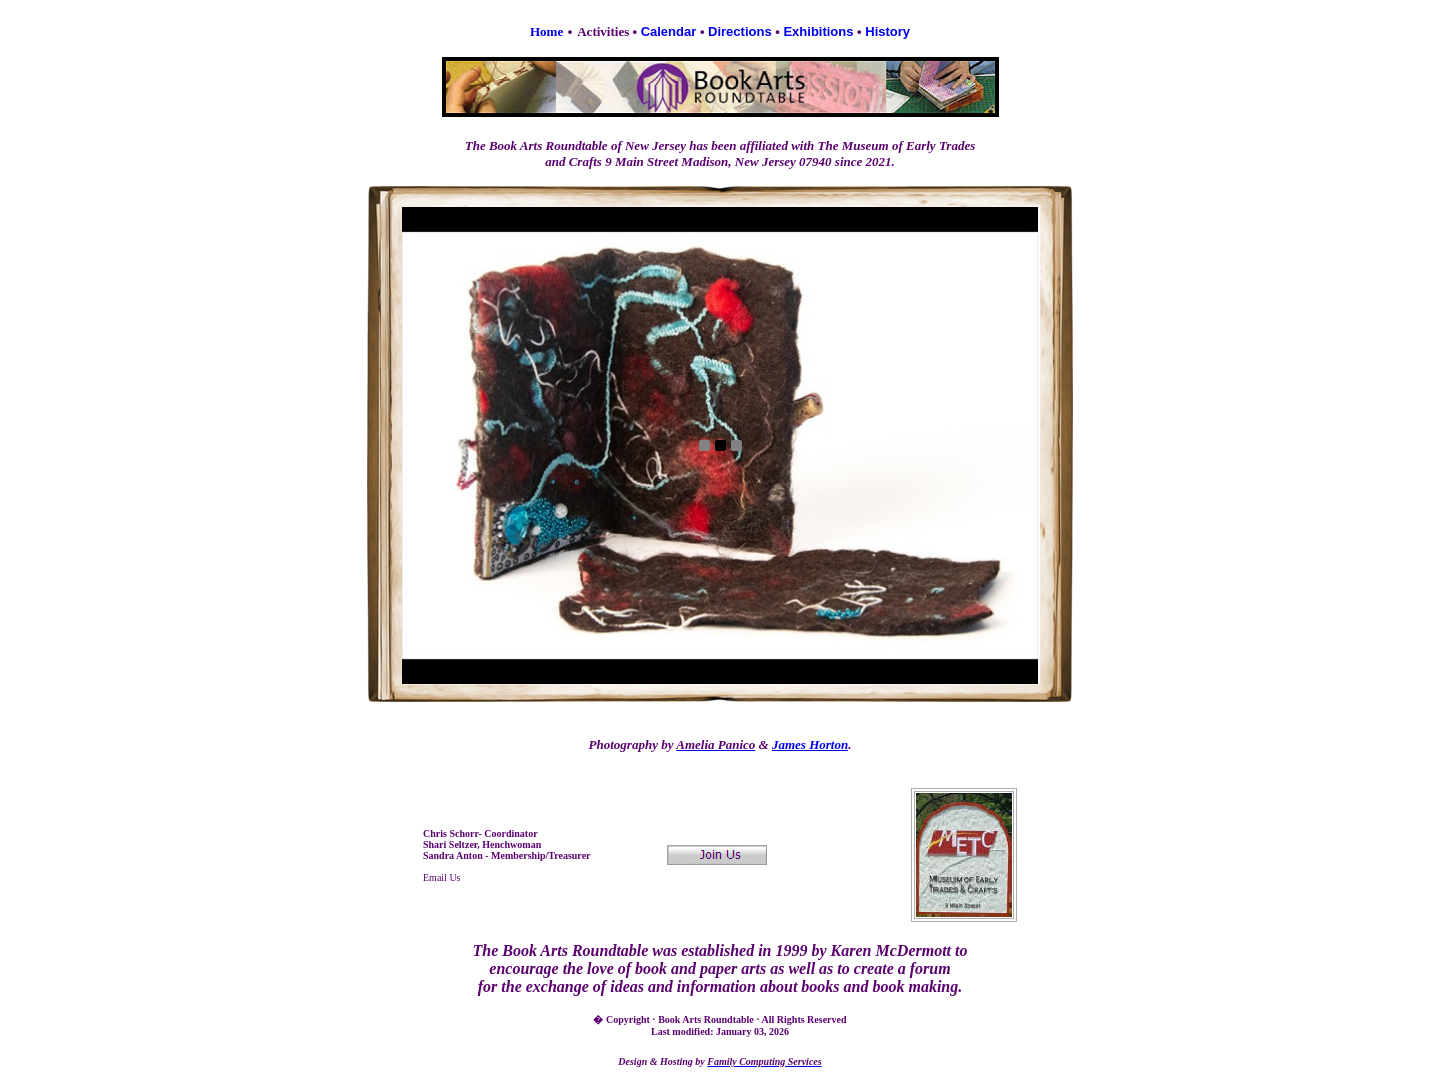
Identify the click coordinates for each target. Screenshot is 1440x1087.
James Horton (810, 744)
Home (546, 31)
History (887, 31)
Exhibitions (818, 31)
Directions (740, 31)
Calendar (669, 31)
